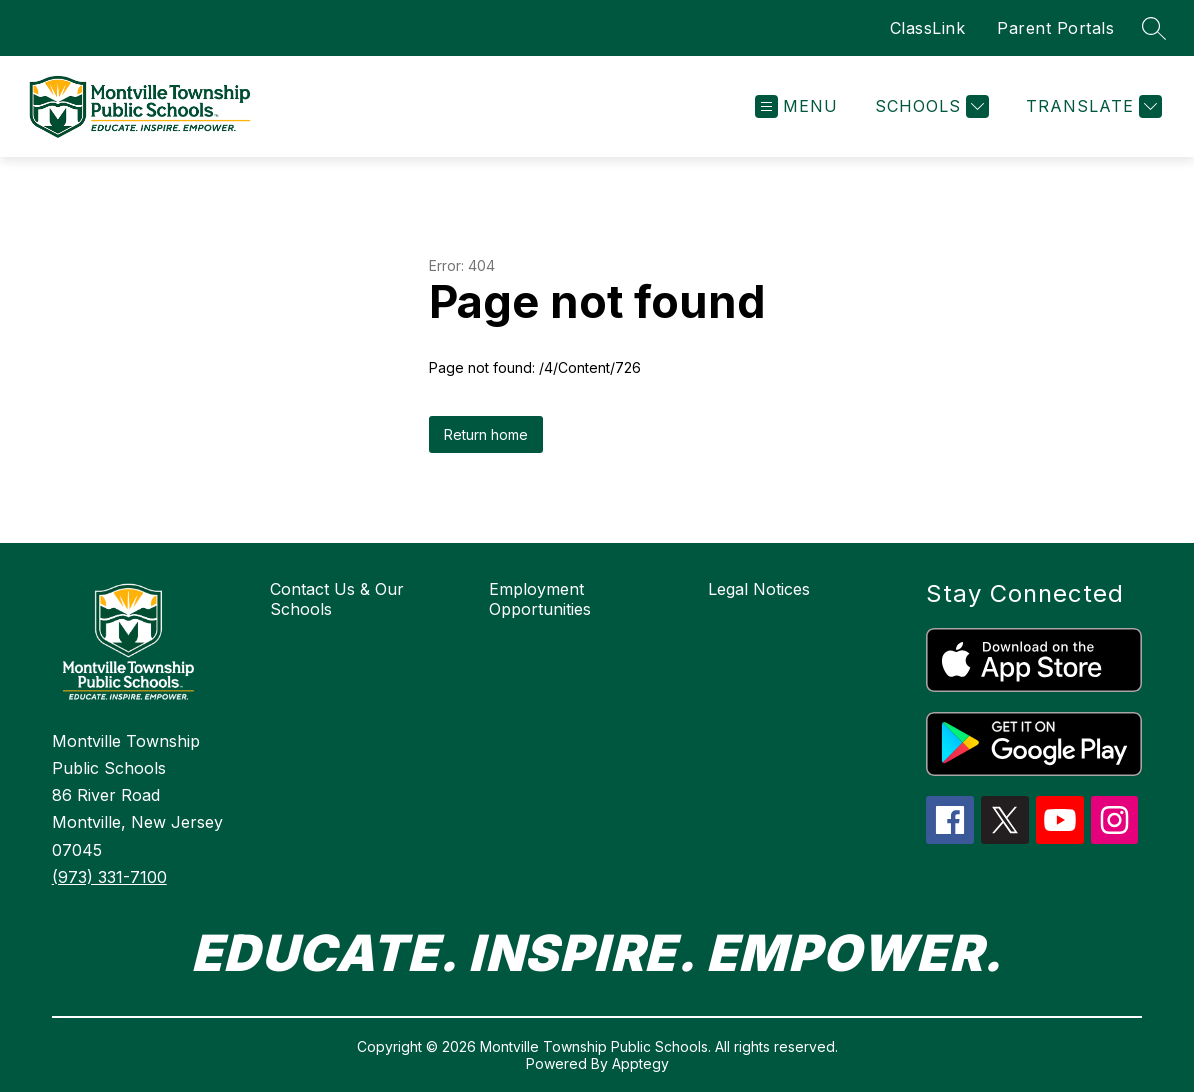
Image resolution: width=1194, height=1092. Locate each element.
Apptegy (640, 1063)
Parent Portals (1055, 28)
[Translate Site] (1091, 106)
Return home (486, 434)
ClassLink (928, 28)
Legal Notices (759, 589)
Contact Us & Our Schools (337, 599)
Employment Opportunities (540, 599)
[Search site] (1154, 28)
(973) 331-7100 (109, 877)
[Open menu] (796, 106)
